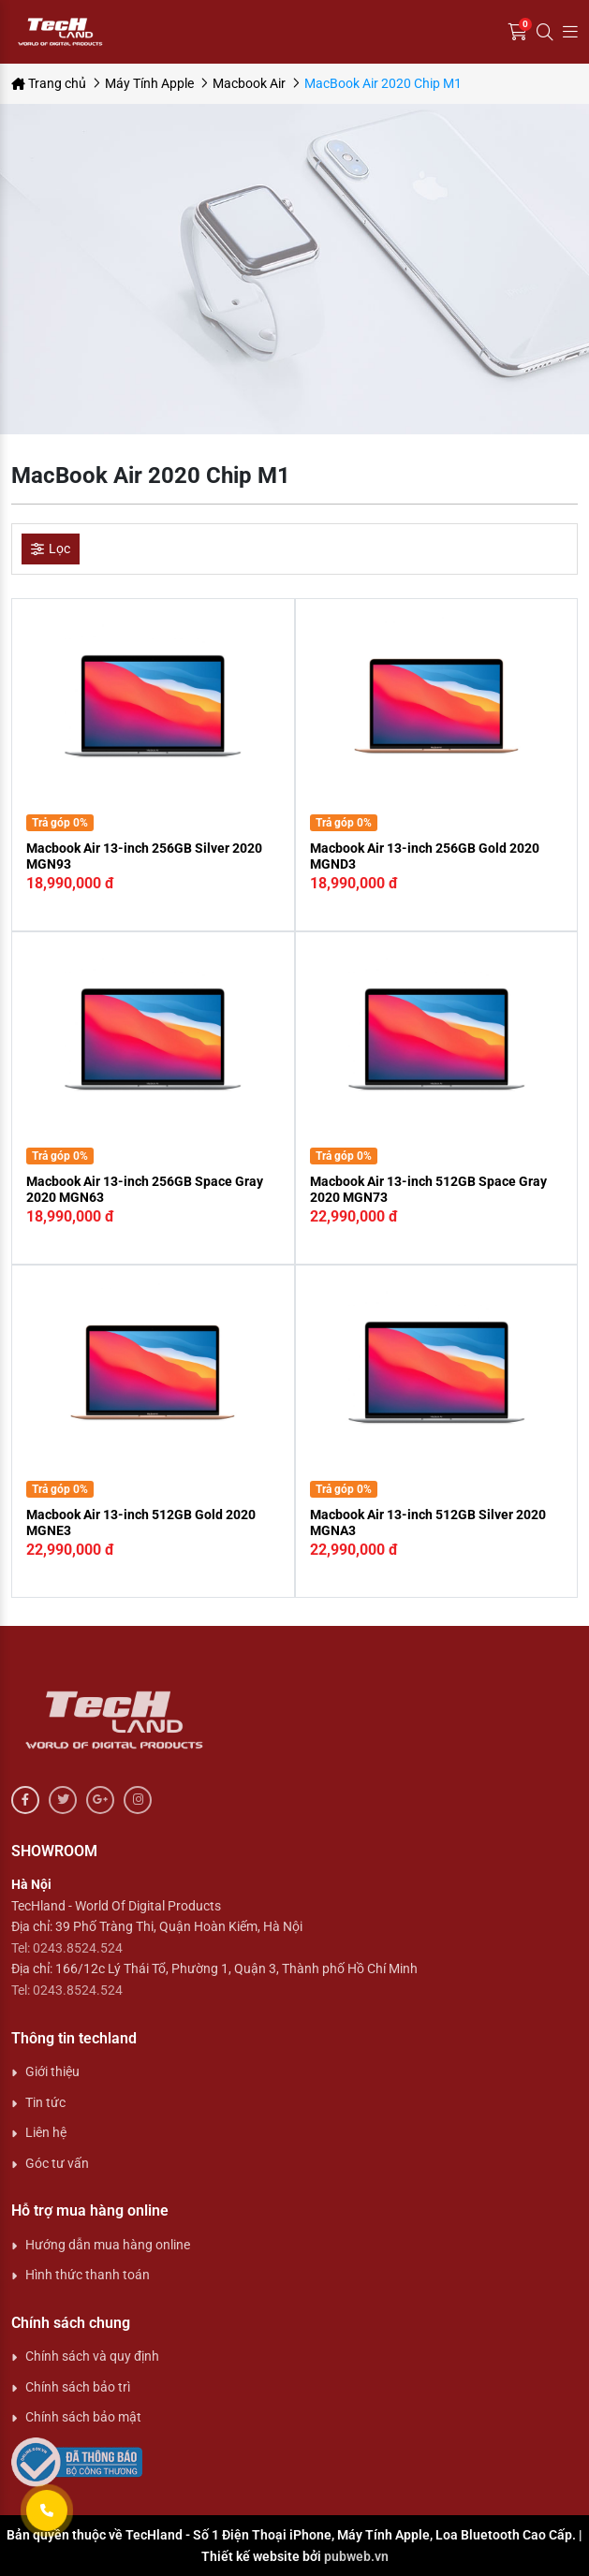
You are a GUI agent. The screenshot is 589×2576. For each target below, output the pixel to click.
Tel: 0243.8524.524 (67, 1947)
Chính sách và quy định (92, 2356)
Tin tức (45, 2102)
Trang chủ (48, 83)
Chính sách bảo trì (77, 2386)
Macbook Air (249, 83)
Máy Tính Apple (149, 83)
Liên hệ (45, 2132)
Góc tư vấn (57, 2163)
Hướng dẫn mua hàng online (107, 2244)
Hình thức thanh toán (87, 2274)
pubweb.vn (356, 2556)
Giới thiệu (52, 2071)
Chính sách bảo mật (83, 2416)
